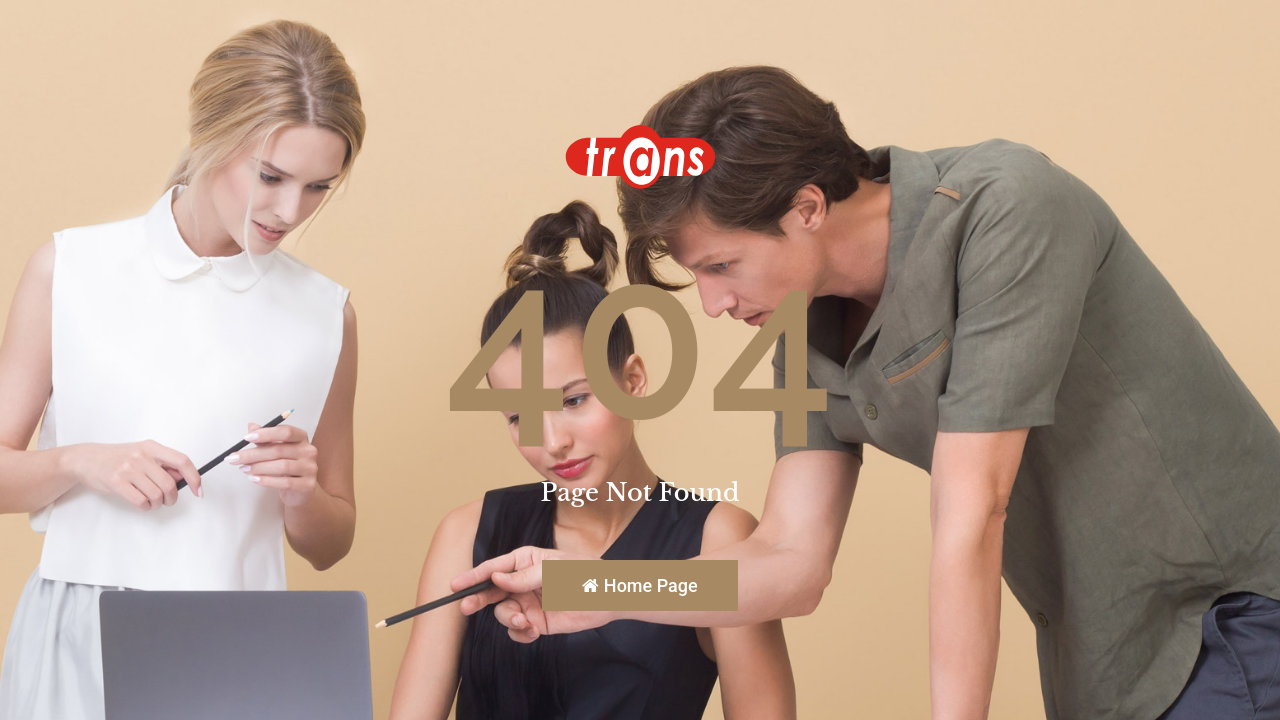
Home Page (639, 585)
